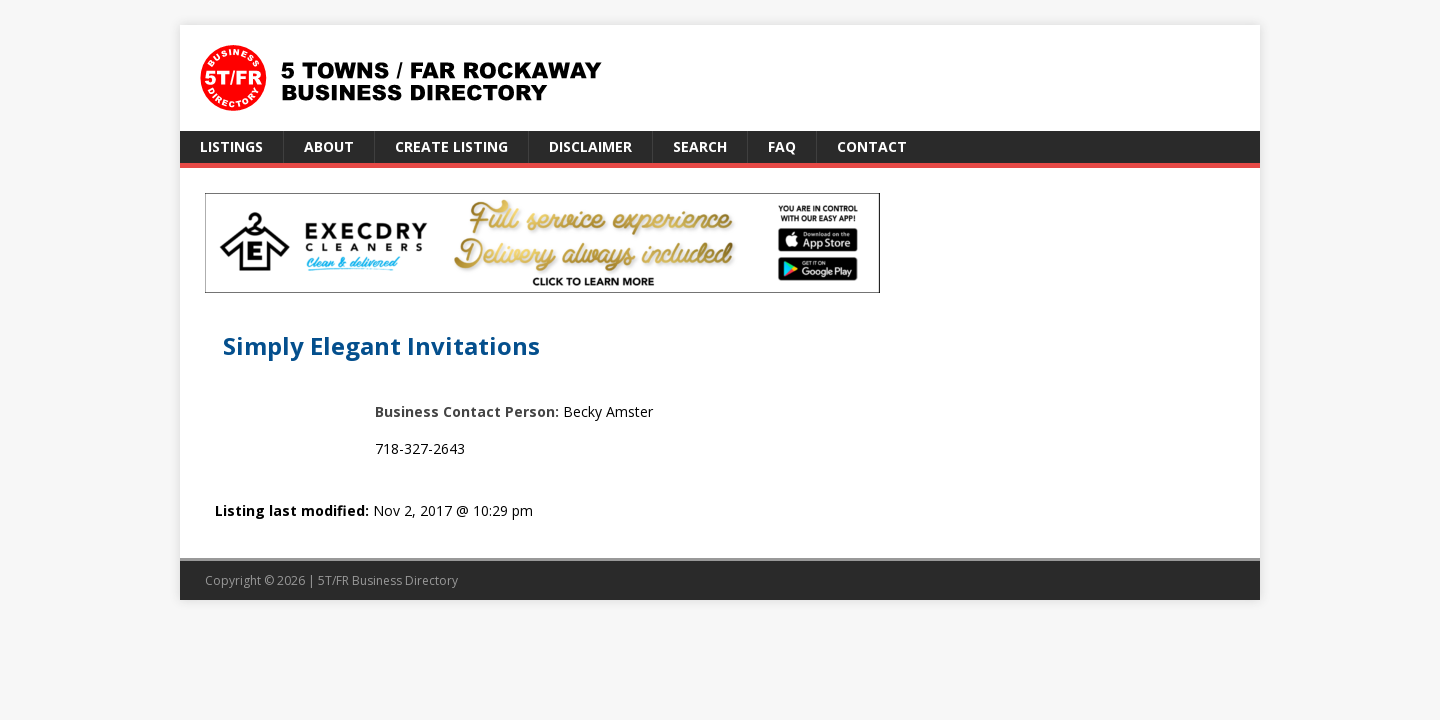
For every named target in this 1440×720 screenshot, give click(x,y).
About (329, 146)
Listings (231, 146)
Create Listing (451, 146)
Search (700, 146)
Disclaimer (590, 146)
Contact (872, 146)
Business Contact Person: (467, 411)
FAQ (782, 146)
